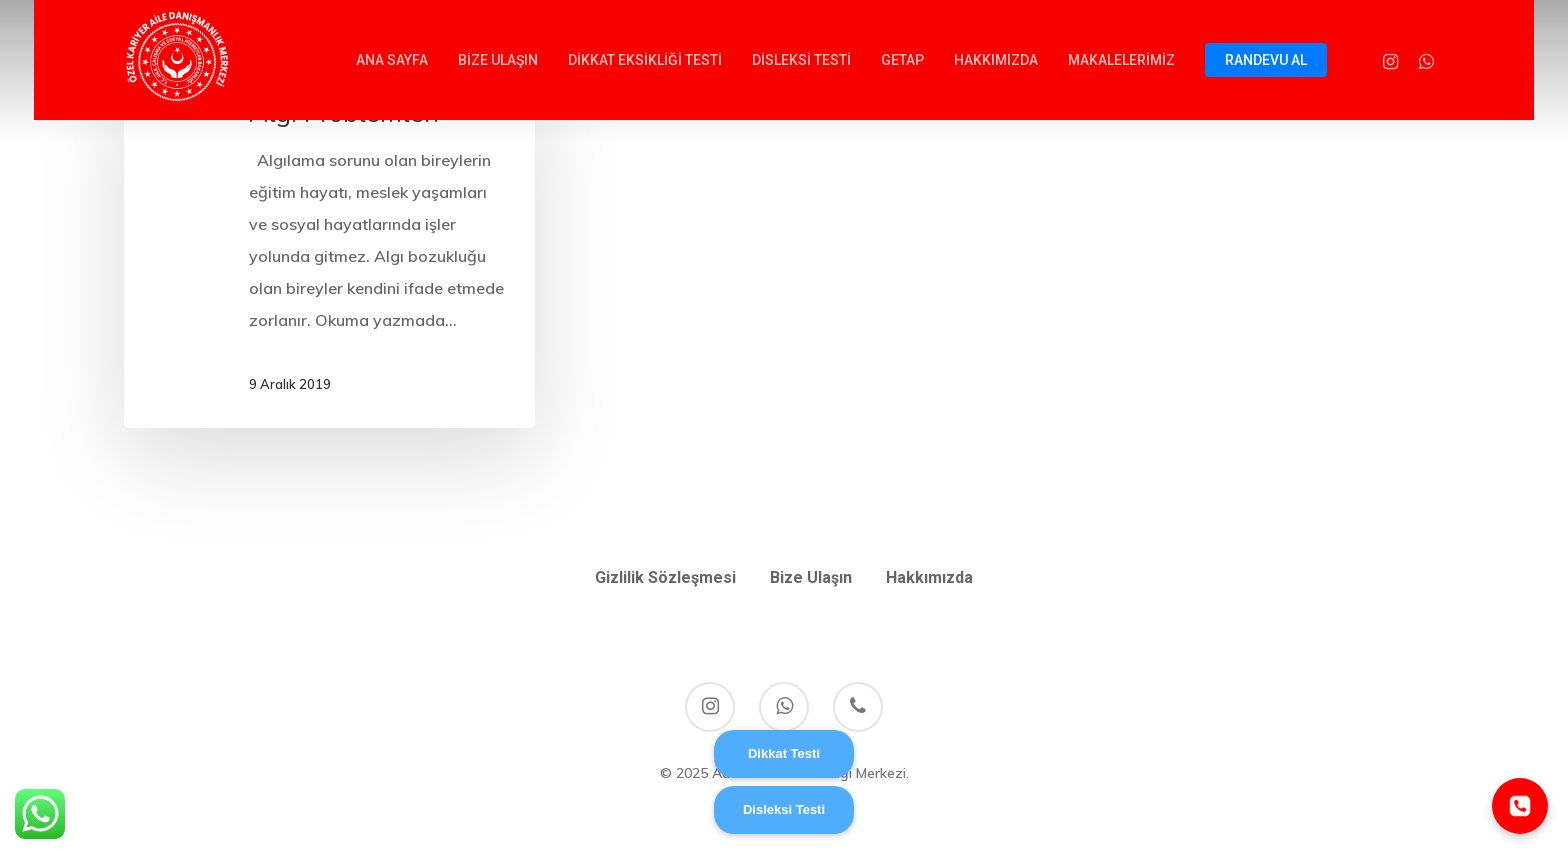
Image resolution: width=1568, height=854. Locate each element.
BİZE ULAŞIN (498, 60)
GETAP (902, 60)
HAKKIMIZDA (996, 60)
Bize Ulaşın (811, 577)
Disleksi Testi (784, 809)
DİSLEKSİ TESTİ (801, 60)
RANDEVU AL (1266, 60)
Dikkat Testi (784, 753)
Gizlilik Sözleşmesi (665, 577)
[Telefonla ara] (1520, 806)
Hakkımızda (929, 577)
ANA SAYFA (392, 60)
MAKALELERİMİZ (1121, 60)
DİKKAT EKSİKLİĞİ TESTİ (645, 60)
